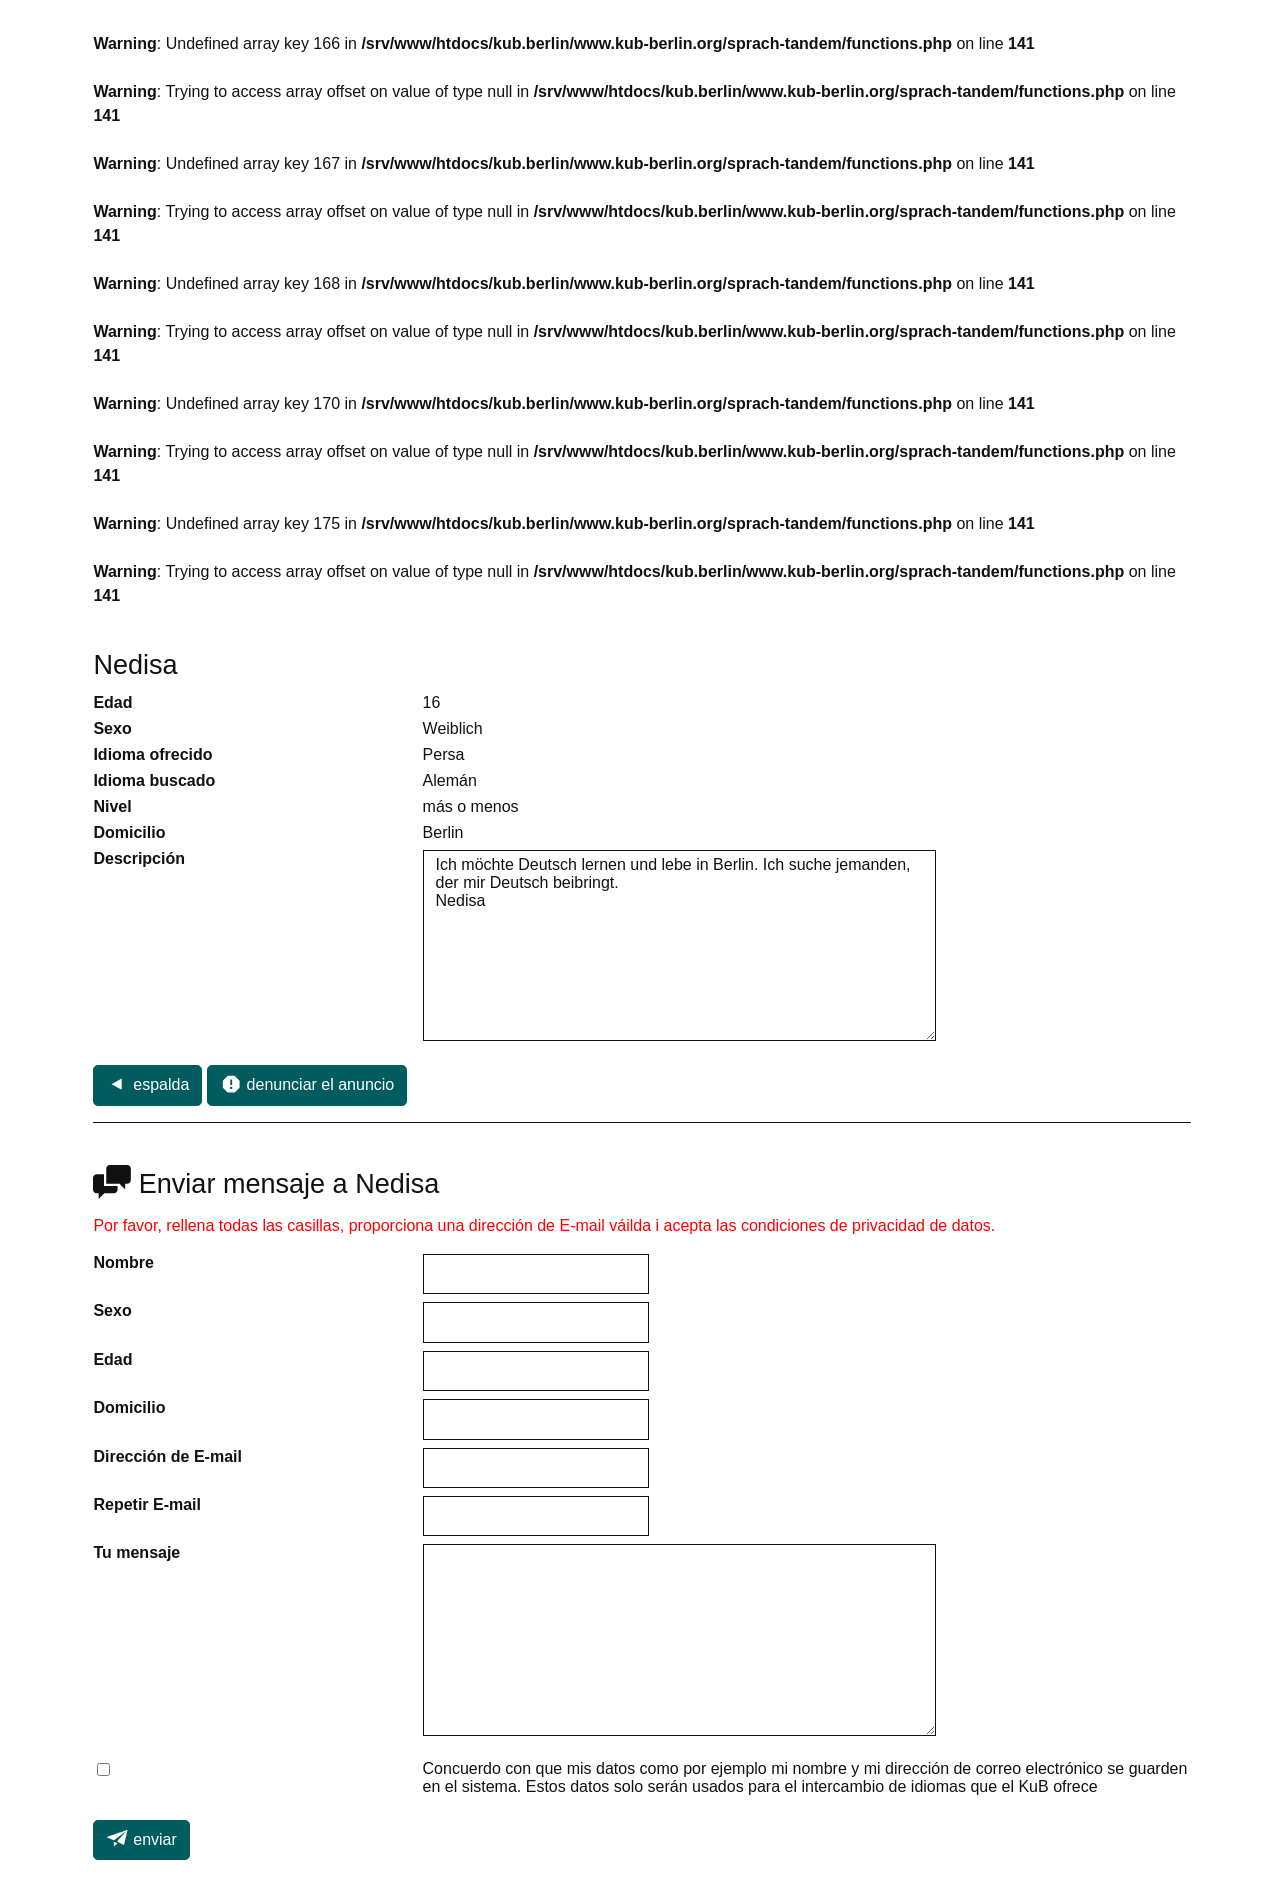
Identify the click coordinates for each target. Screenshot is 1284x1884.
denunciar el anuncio (307, 1084)
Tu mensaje (136, 1552)
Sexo (112, 1310)
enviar (141, 1838)
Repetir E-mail (147, 1504)
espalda (147, 1084)
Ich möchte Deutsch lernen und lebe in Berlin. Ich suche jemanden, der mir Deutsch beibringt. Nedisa (679, 946)
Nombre (123, 1262)
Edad (112, 1359)
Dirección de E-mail (167, 1456)
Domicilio (129, 1407)
